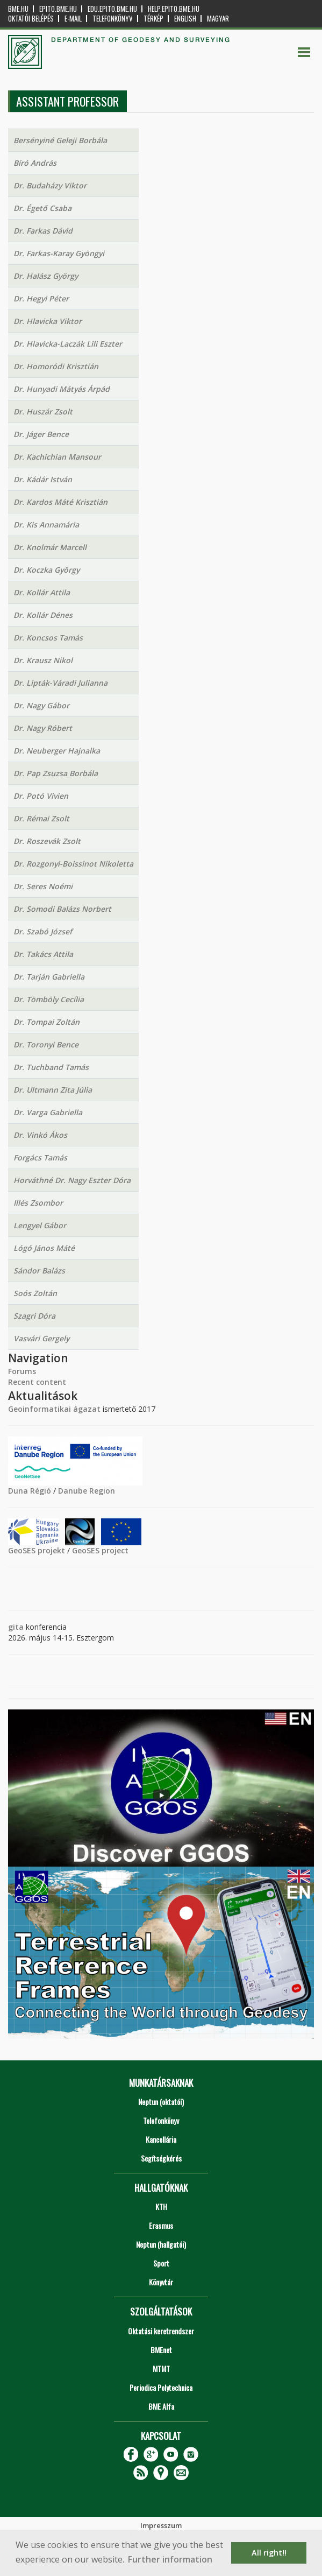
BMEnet (161, 2349)
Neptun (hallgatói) (161, 2244)
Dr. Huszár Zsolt (43, 411)
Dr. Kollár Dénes (43, 615)
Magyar (218, 18)
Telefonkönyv (112, 18)
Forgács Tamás (40, 1157)
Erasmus (161, 2225)
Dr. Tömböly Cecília (48, 999)
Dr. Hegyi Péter (41, 298)
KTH (161, 2206)
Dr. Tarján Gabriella (48, 977)
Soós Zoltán (35, 1293)
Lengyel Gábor (39, 1225)
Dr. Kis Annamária (46, 524)
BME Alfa (161, 2406)
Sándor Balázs (39, 1270)
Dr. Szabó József (42, 931)
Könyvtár (161, 2282)
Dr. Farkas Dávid (43, 231)
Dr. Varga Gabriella (47, 1112)
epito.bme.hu (58, 8)
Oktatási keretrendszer (161, 2330)
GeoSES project (100, 1550)
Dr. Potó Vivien (40, 796)
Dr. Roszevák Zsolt (47, 841)
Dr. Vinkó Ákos (40, 1135)
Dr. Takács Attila (43, 954)
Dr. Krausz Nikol (43, 660)
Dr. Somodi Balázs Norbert (62, 909)
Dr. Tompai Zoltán (46, 1022)
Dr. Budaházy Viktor (50, 185)
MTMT (161, 2368)
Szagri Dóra (34, 1316)
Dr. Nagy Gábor (41, 705)
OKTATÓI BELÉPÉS (31, 18)
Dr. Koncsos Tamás (48, 637)
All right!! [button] (269, 2552)
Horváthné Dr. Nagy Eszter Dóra (72, 1180)
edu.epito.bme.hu (112, 8)
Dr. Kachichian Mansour (57, 457)
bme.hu (18, 8)
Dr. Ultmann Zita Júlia (52, 1090)
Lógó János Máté (44, 1248)
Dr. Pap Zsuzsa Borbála (55, 773)
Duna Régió (29, 1491)
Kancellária (161, 2139)
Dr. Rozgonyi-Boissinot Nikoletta (73, 863)
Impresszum (161, 2525)
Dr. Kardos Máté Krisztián (60, 502)
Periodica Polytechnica (161, 2387)
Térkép (153, 18)
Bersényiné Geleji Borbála (60, 140)
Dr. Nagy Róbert (42, 728)
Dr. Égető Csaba (42, 208)
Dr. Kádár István (42, 479)
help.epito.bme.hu (173, 8)
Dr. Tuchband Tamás (51, 1067)
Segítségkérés (161, 2158)
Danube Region (86, 1491)
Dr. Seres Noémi (43, 886)
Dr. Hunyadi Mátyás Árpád (61, 389)
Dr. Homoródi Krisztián (55, 366)
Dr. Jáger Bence (41, 434)
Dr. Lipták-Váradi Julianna (60, 683)
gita (16, 1627)
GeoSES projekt (36, 1550)
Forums (22, 1371)
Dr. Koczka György (46, 570)
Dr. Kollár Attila (41, 592)
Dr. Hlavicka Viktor (47, 321)
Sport (161, 2263)
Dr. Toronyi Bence (45, 1044)
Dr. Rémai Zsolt (41, 818)
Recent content (37, 1382)
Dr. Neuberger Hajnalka (56, 750)
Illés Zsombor (38, 1203)
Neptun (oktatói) (161, 2101)
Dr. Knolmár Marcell (50, 547)
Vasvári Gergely (41, 1338)
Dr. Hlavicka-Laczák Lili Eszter (67, 344)
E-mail (73, 18)
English (185, 18)
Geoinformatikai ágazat (54, 1409)
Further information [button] (170, 2559)
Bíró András (34, 163)
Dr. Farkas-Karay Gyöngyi (58, 253)
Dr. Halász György (45, 276)
